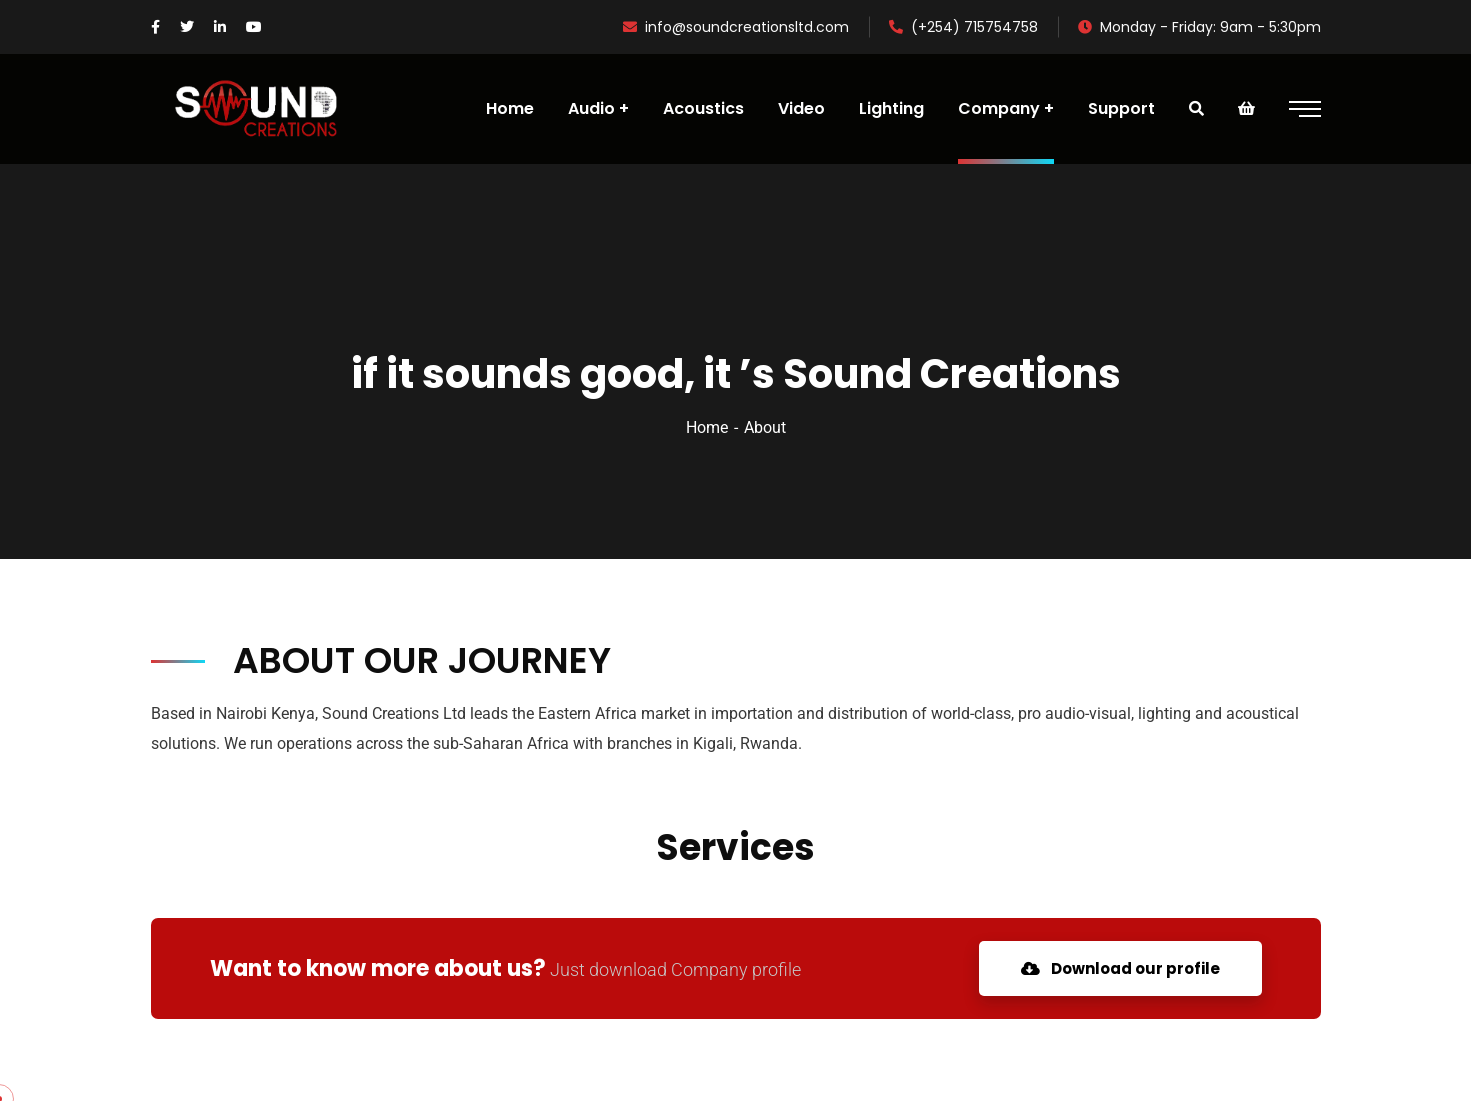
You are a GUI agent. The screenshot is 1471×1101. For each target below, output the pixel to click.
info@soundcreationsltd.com (736, 27)
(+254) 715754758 (963, 27)
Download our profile (1120, 968)
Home (707, 427)
